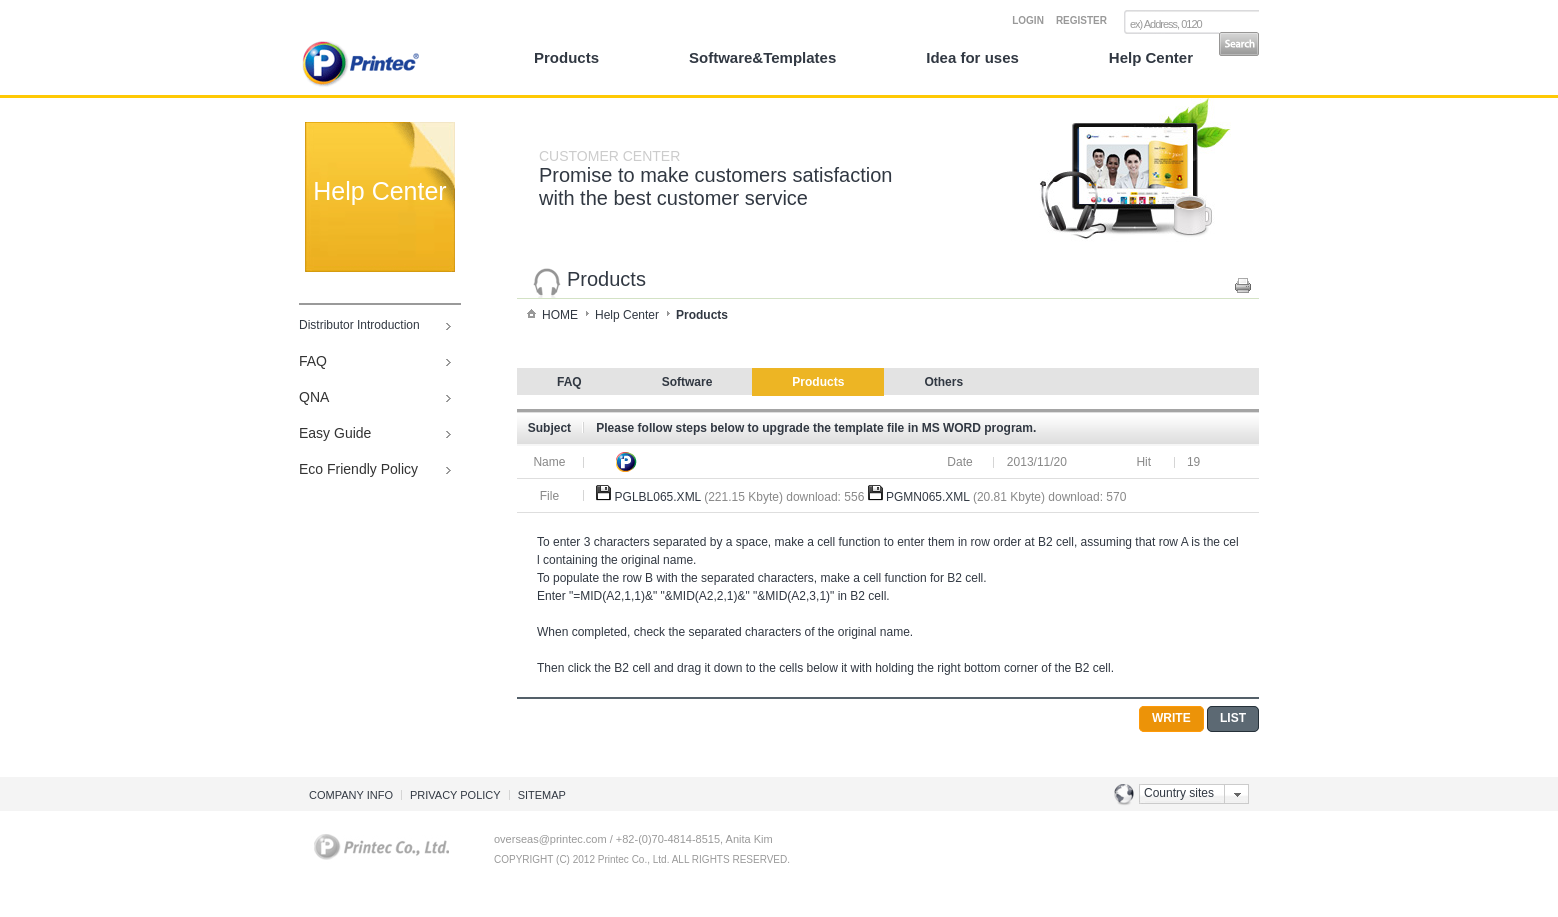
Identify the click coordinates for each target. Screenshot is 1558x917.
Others (943, 382)
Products (566, 57)
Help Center (1151, 57)
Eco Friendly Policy (358, 469)
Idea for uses (972, 57)
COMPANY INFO (351, 795)
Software (687, 382)
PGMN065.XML (928, 497)
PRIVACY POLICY (455, 795)
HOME (560, 315)
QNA (314, 397)
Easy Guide (335, 433)
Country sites (1179, 793)
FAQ (313, 361)
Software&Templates (762, 57)
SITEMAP (542, 795)
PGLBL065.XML (658, 497)
